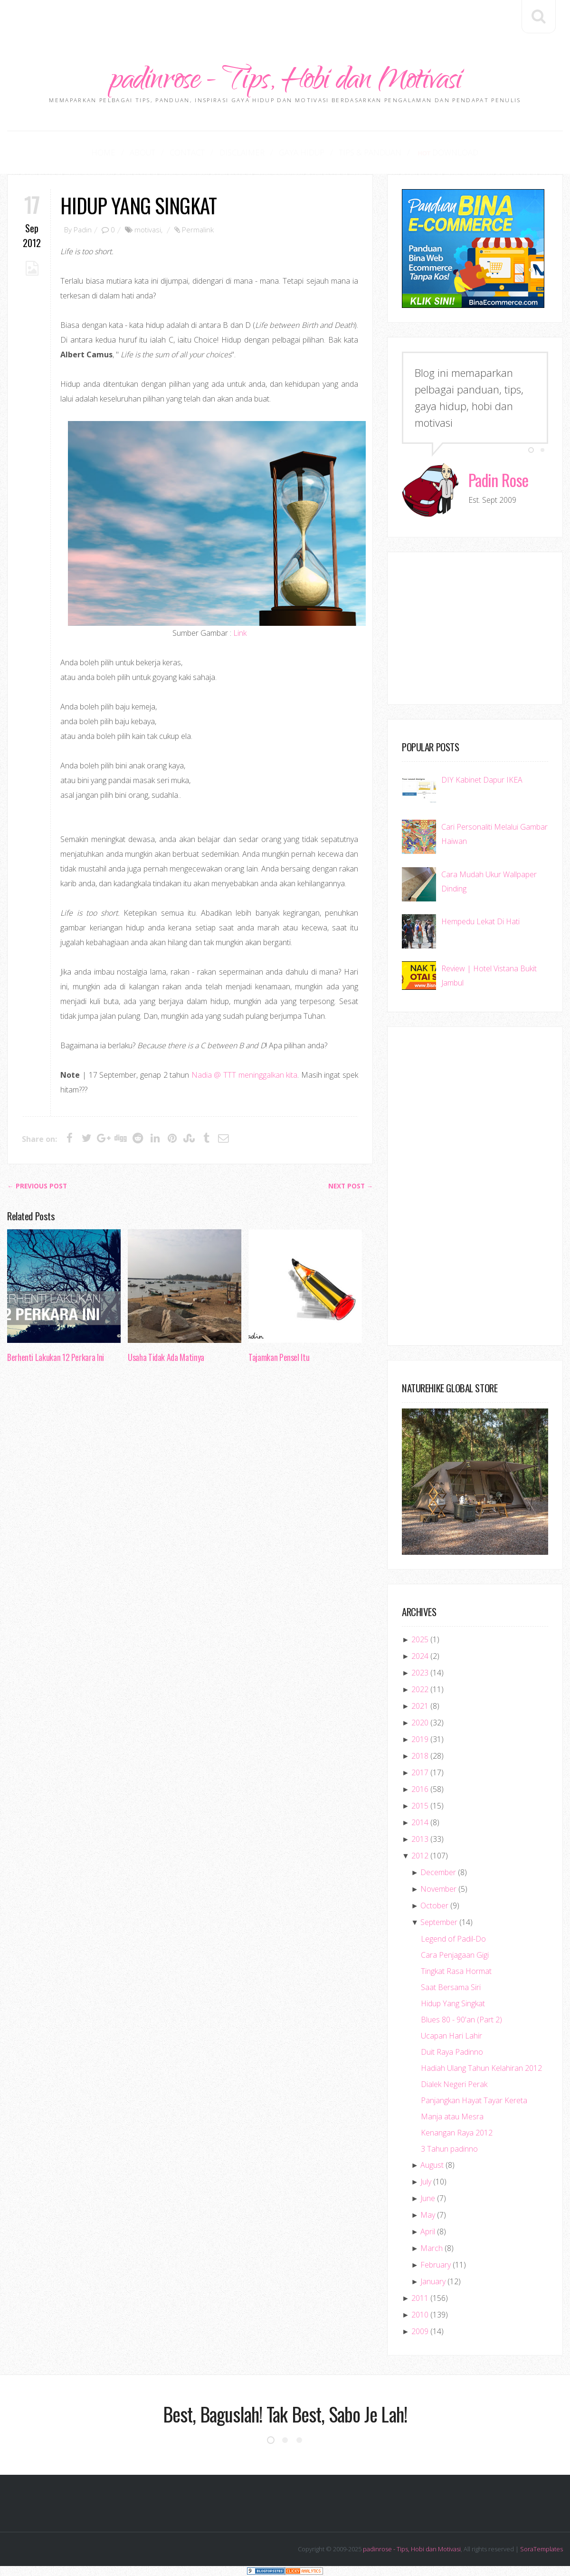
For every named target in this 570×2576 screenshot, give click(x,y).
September (438, 1923)
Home (111, 153)
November (438, 1890)
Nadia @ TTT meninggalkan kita (244, 1076)
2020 (419, 1723)
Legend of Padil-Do (453, 1939)
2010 (419, 2315)
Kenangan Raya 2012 (457, 2133)
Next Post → (350, 1187)
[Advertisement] (285, 21)
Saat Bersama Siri (451, 1988)
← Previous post (37, 1187)
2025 (419, 1640)
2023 (419, 1673)
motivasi (147, 230)
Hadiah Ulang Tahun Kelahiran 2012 (481, 2069)
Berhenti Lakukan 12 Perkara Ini (55, 1357)
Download (439, 153)
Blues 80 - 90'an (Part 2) (461, 2020)
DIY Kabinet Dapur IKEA (481, 780)
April (427, 2232)
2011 (419, 2299)
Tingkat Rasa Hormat (456, 1972)
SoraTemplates (541, 2550)
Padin (83, 230)
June (427, 2199)
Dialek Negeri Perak (454, 2085)
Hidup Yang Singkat (138, 205)
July (425, 2182)
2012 (419, 1856)
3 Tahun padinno (449, 2150)
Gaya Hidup (299, 153)
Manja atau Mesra (452, 2117)
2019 (419, 1740)
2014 (419, 1823)
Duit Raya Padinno (452, 2053)
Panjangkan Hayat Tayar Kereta (474, 2101)
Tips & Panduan (365, 153)
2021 (419, 1707)
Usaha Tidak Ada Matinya (166, 1357)
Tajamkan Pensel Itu (278, 1357)
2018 (419, 1757)
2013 (419, 1840)
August (432, 2166)
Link (240, 634)
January (433, 2282)
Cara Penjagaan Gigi (455, 1956)
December (438, 1873)
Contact (189, 153)
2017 (419, 1773)
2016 (419, 1790)
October (434, 1906)
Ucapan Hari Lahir (451, 2036)
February (435, 2265)
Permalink (198, 230)
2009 (419, 2332)
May (427, 2216)
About (147, 153)
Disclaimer (241, 153)
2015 (419, 1806)
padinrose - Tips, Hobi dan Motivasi (285, 82)
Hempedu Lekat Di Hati (480, 922)
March (431, 2249)
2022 (419, 1690)
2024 (419, 1657)
